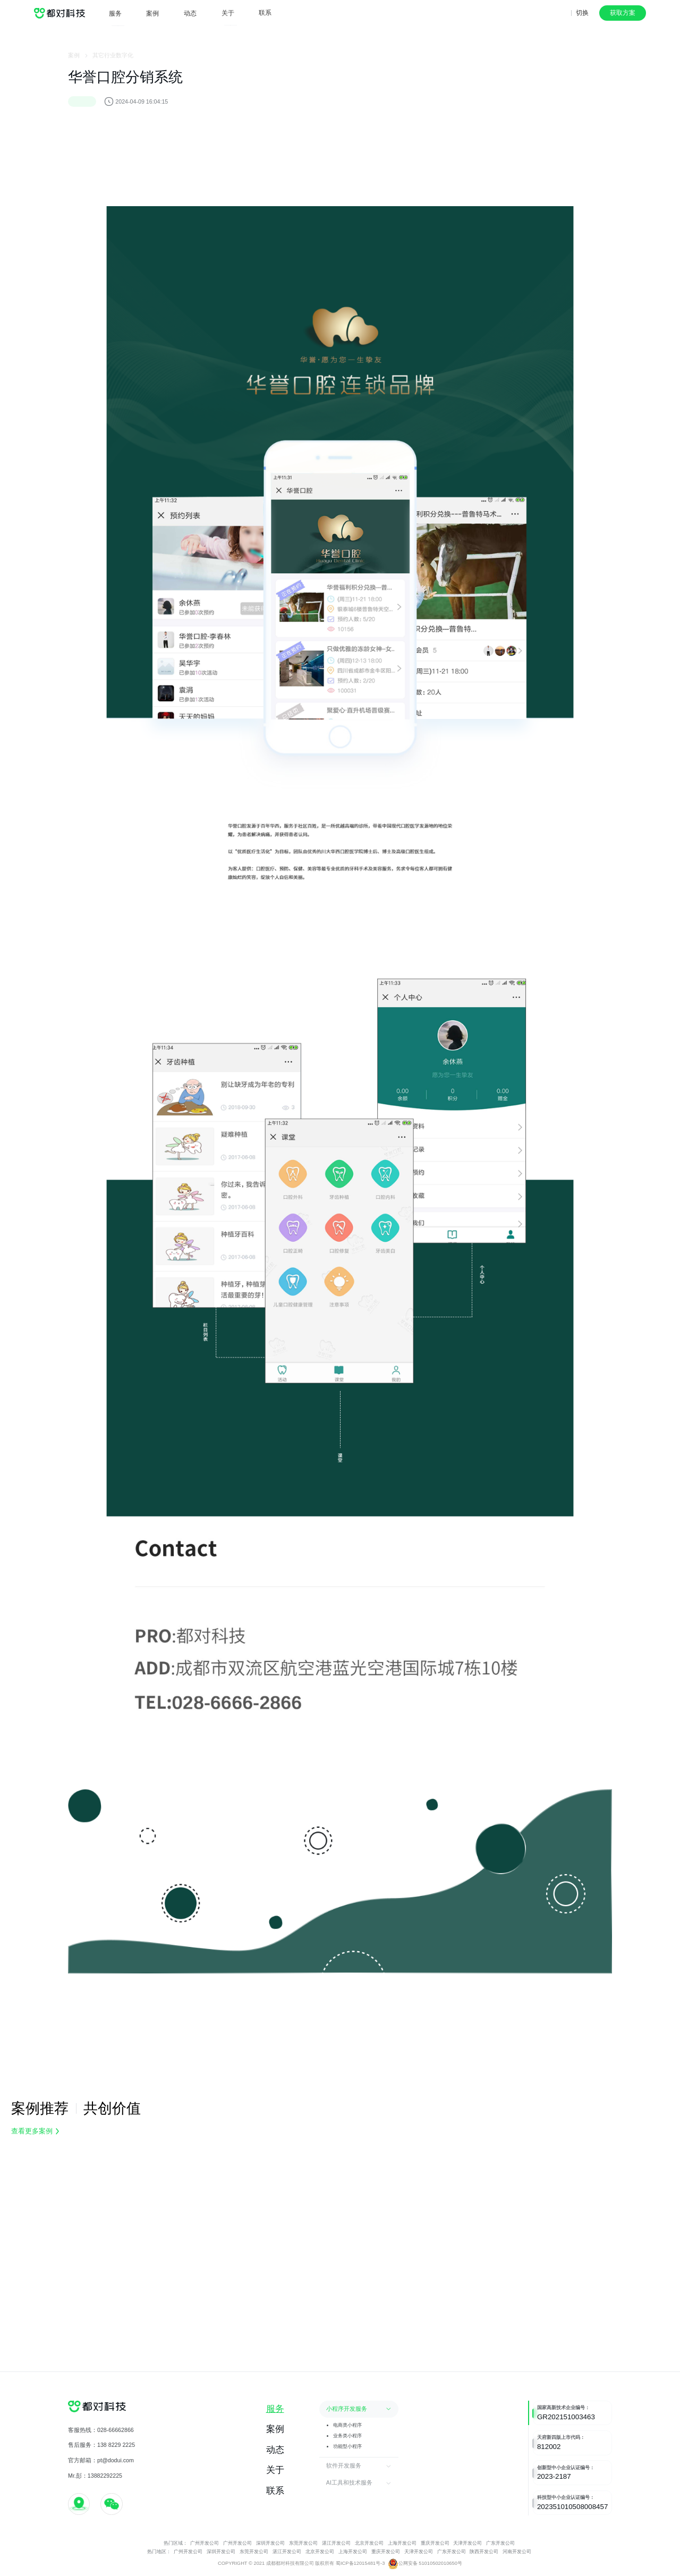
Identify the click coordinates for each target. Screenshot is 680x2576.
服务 (115, 11)
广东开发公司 (500, 2543)
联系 (265, 6)
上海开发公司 (403, 2543)
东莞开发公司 (303, 2543)
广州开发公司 (204, 2543)
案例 (152, 10)
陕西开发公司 (484, 2551)
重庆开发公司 (435, 2543)
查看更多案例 (34, 2131)
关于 (228, 8)
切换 (582, 12)
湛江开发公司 (336, 2543)
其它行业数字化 (112, 59)
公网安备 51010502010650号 (425, 2563)
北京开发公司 (370, 2543)
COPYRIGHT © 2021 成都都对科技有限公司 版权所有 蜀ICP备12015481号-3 (301, 2563)
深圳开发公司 (270, 2543)
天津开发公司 (468, 2543)
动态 (190, 9)
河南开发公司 (517, 2551)
